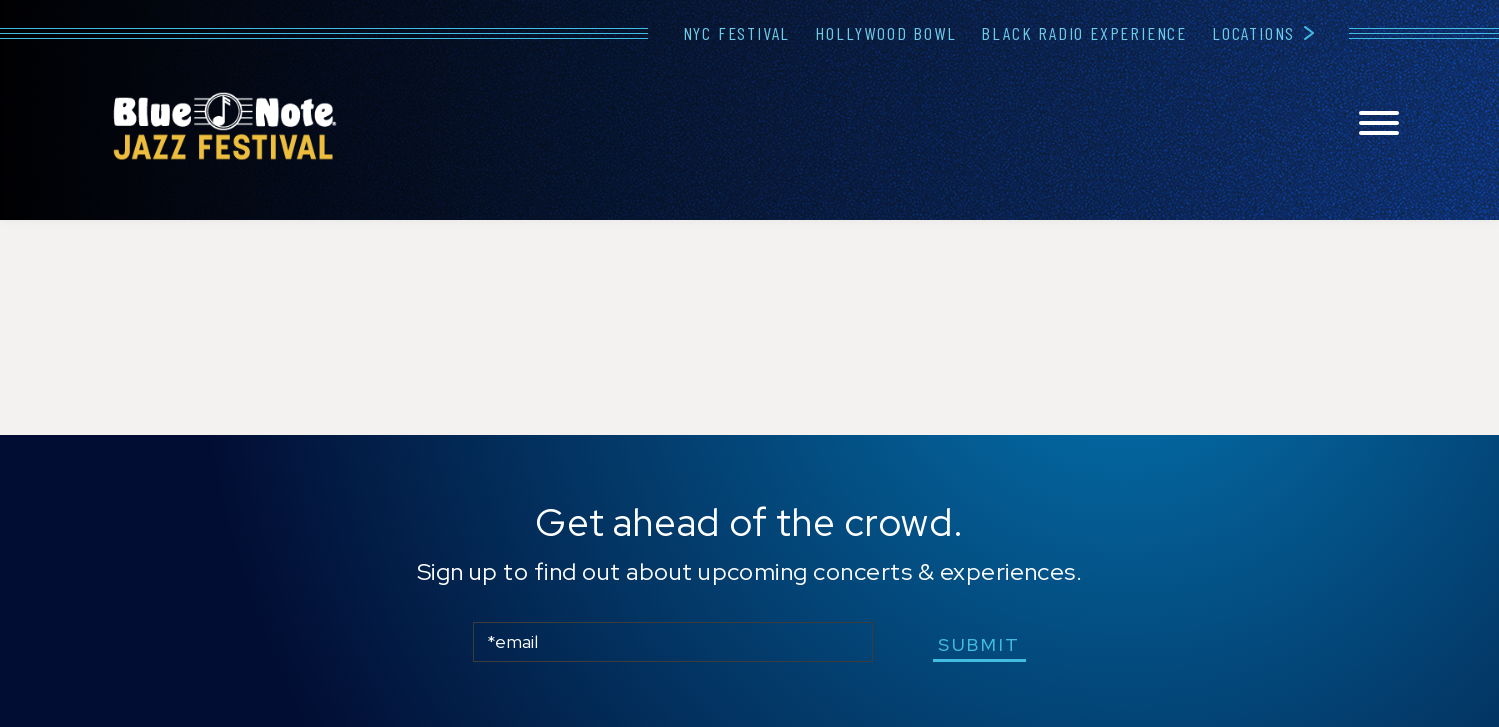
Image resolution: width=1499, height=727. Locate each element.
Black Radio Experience (1084, 33)
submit (979, 644)
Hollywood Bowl (885, 33)
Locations (1253, 33)
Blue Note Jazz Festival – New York (225, 126)
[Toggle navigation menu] (1379, 124)
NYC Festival (737, 33)
